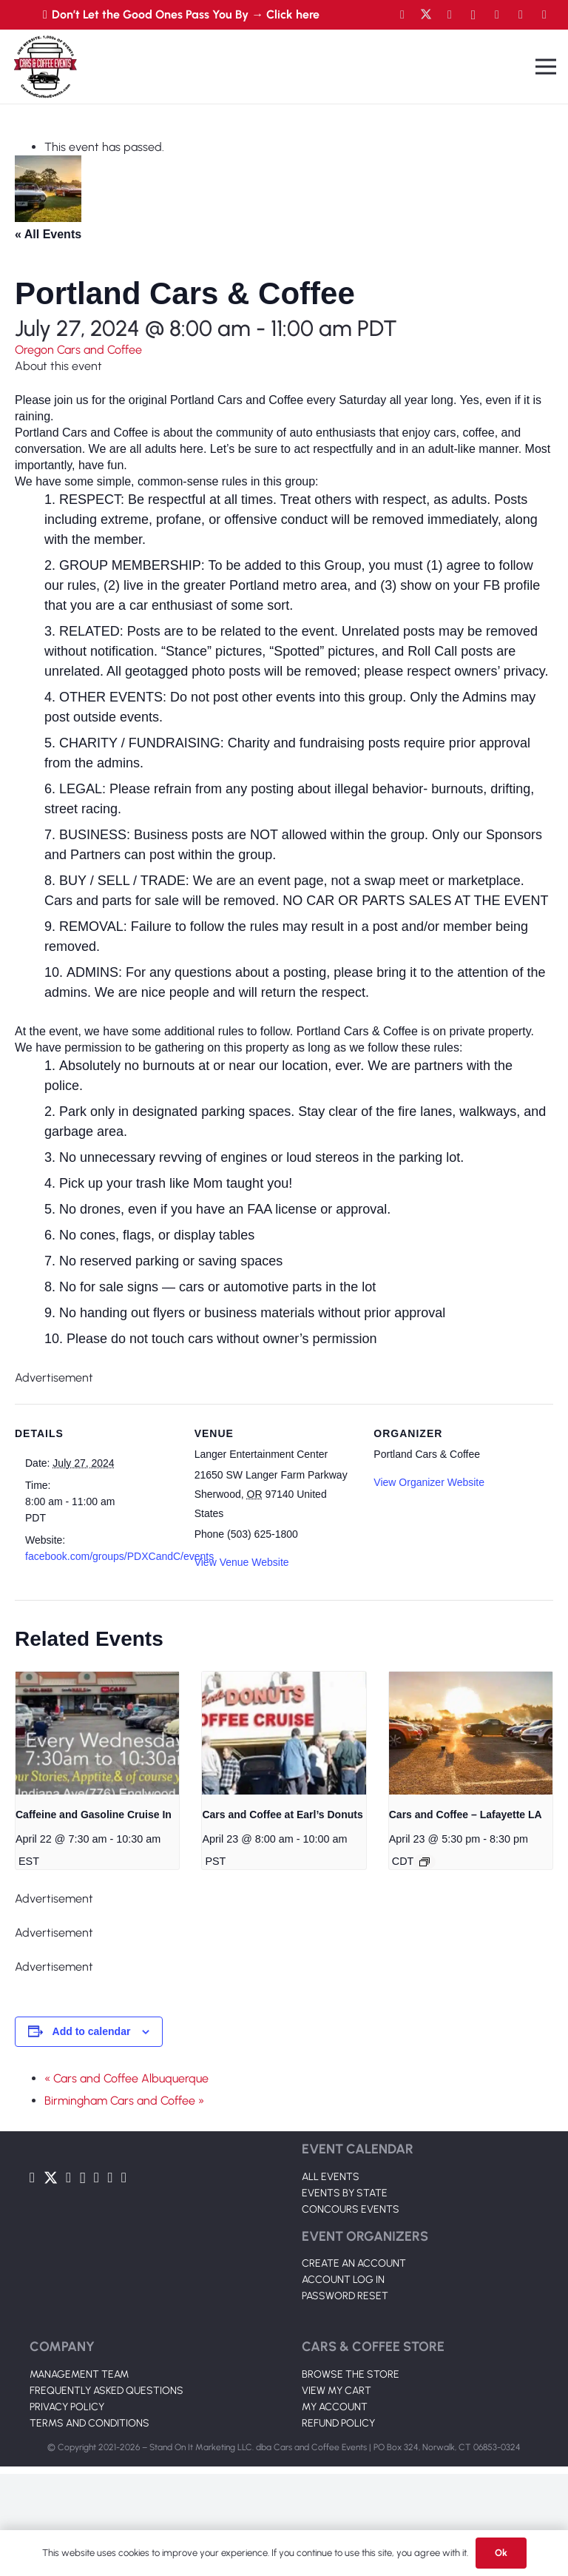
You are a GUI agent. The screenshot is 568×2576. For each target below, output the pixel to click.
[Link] (45, 66)
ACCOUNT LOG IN (343, 2279)
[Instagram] (473, 15)
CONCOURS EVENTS (350, 2209)
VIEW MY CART (336, 2390)
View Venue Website (242, 1562)
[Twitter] (426, 15)
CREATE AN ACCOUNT (354, 2263)
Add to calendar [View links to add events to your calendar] (92, 2031)
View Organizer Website (428, 1482)
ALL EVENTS (330, 2176)
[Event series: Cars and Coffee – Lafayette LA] (424, 1861)
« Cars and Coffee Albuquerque (126, 2078)
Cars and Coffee (99, 350)
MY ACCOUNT (335, 2407)
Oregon (36, 350)
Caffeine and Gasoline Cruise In (94, 1814)
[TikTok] (520, 15)
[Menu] (546, 66)
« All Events (48, 234)
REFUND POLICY (338, 2423)
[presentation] (97, 1733)
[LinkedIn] (497, 15)
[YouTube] (450, 15)
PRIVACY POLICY (67, 2407)
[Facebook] (402, 15)
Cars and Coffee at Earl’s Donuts (282, 1814)
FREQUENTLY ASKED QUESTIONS (106, 2390)
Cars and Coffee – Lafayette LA (465, 1814)
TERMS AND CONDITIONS (89, 2423)
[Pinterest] (544, 15)
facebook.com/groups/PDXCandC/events (119, 1556)
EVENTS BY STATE (345, 2193)
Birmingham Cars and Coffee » (124, 2101)
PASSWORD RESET (345, 2296)
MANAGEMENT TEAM (79, 2374)
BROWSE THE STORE (350, 2374)
